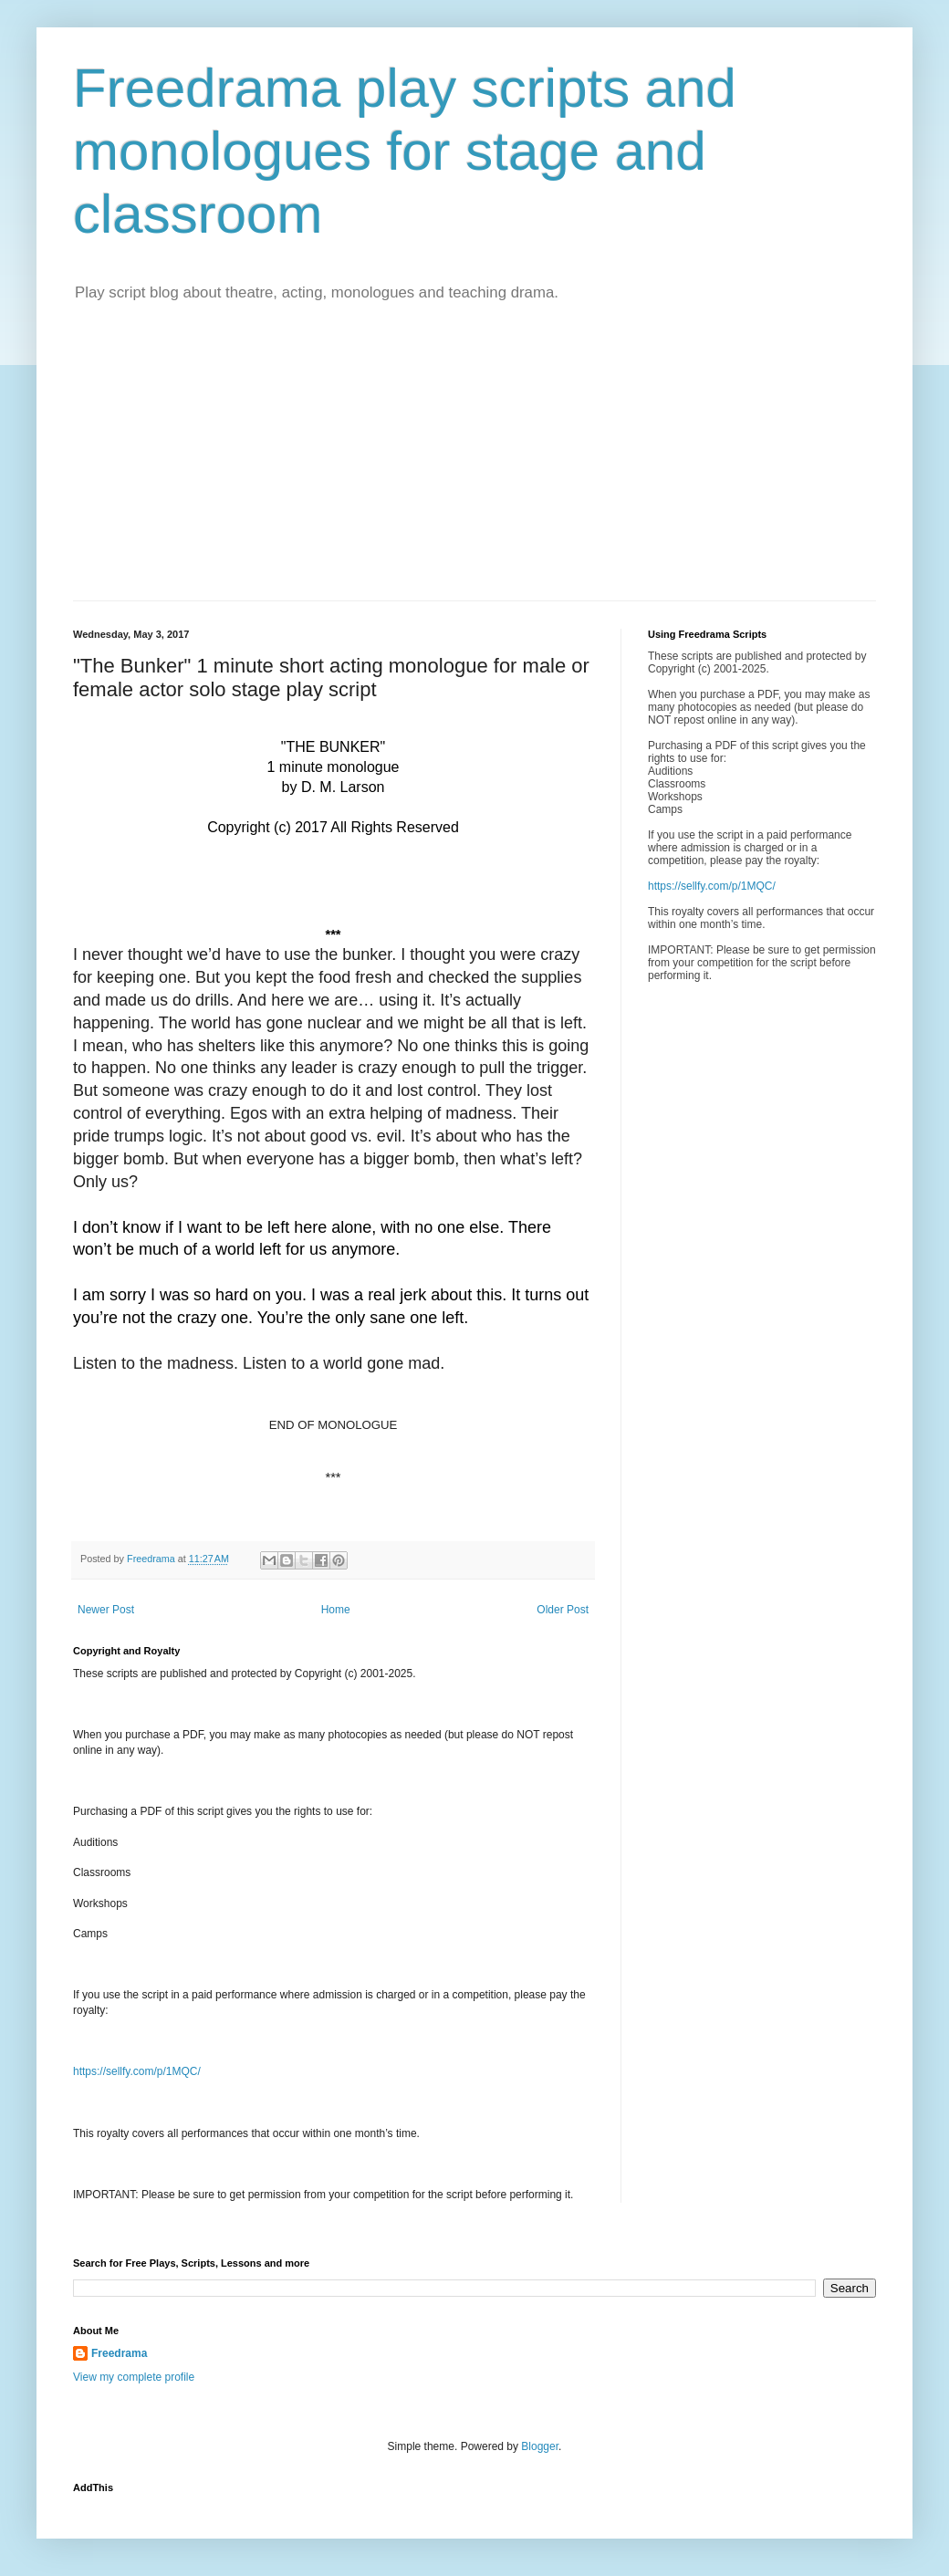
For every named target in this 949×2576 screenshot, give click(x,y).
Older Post (563, 1609)
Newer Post (106, 1609)
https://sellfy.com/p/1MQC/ (137, 2071)
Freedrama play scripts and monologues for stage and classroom (404, 151)
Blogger (539, 2446)
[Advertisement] (474, 463)
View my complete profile (133, 2377)
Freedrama (119, 2353)
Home (335, 1609)
